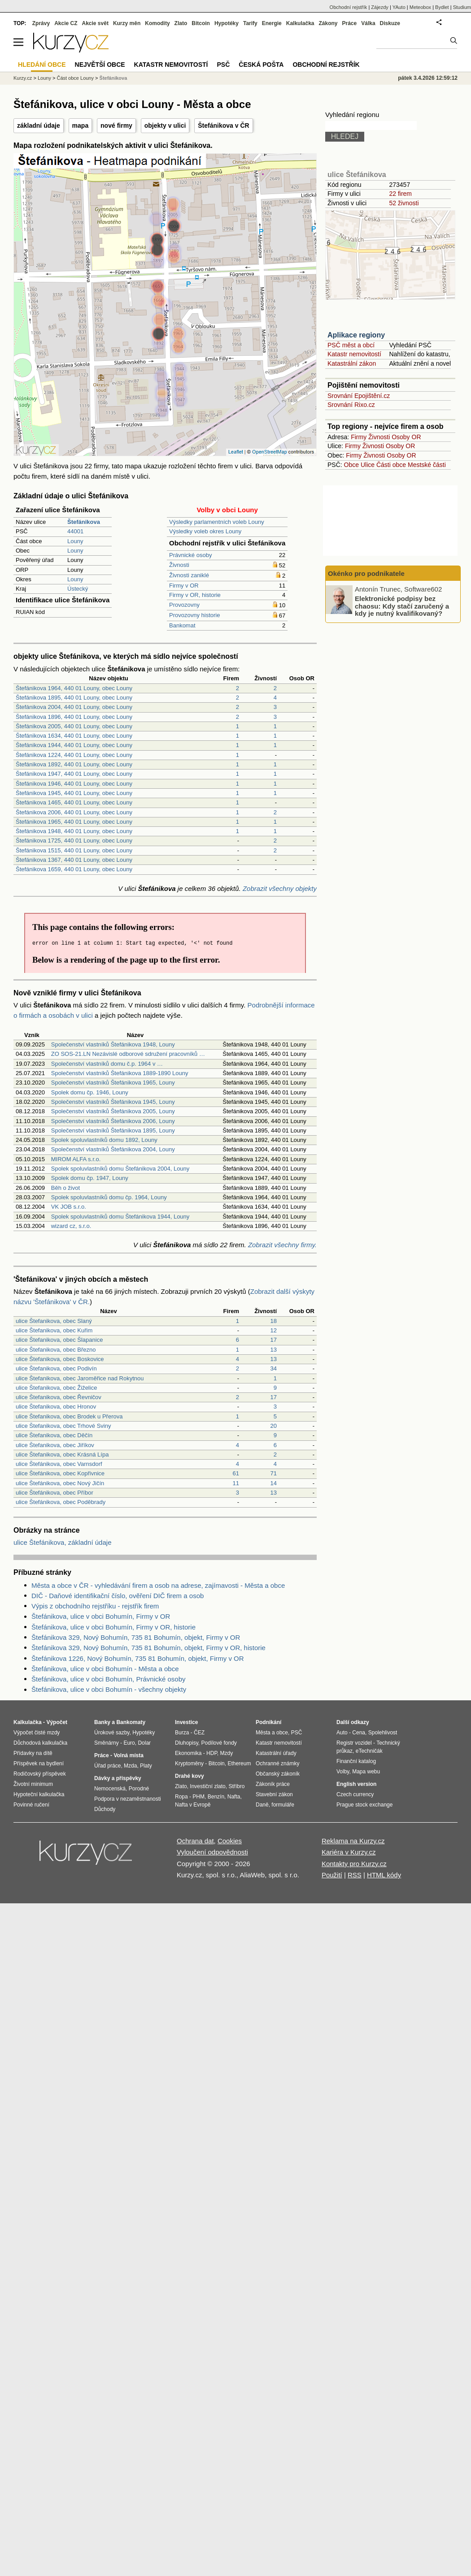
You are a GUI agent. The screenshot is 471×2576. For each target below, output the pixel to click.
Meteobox (420, 7)
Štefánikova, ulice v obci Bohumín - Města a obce (105, 1669)
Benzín (216, 1797)
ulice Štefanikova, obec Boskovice (60, 1359)
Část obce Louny (75, 78)
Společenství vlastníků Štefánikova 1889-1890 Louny (119, 1073)
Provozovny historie (194, 615)
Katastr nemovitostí (354, 354)
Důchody (104, 1809)
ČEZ (199, 1732)
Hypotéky (226, 23)
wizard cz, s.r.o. (71, 1226)
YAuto (399, 7)
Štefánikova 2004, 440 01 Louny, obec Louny (74, 707)
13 (273, 1349)
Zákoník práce (273, 1784)
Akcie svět (95, 23)
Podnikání (268, 1722)
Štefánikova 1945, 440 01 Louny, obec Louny (74, 793)
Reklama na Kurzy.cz (353, 1841)
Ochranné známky (277, 1763)
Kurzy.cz (22, 78)
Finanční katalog (356, 1761)
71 (273, 1473)
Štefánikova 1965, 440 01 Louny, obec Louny (74, 821)
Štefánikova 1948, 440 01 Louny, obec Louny (74, 831)
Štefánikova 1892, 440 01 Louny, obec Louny (74, 764)
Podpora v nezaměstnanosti (127, 1799)
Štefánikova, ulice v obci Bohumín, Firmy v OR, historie (113, 1627)
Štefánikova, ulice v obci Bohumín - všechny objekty (108, 1689)
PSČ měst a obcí (351, 345)
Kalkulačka (300, 23)
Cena (358, 1732)
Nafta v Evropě (192, 1805)
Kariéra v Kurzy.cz (349, 1852)
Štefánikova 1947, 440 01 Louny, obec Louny (74, 773)
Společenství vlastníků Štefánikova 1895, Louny (113, 1130)
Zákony (327, 23)
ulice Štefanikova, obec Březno (56, 1349)
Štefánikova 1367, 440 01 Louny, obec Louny (74, 859)
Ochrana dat (195, 1841)
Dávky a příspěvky (117, 1778)
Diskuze (390, 23)
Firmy (358, 437)
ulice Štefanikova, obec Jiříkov (55, 1445)
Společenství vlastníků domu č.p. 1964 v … (107, 1063)
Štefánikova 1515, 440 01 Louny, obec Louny (74, 850)
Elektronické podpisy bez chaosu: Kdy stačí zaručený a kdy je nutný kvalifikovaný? (402, 606)
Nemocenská (110, 1788)
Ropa (181, 1797)
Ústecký (77, 588)
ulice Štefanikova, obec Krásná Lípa (62, 1454)
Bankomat (182, 625)
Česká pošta (261, 64)
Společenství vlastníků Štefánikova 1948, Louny (113, 1044)
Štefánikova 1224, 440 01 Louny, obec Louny (74, 755)
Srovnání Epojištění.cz (358, 395)
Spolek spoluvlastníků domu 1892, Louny (104, 1140)
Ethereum (239, 1763)
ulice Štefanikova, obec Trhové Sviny (63, 1425)
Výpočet (56, 1722)
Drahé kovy (189, 1776)
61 (236, 1473)
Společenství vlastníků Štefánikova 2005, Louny (113, 1111)
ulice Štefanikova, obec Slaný (54, 1321)
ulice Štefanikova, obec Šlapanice (59, 1339)
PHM (198, 1797)
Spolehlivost (382, 1732)
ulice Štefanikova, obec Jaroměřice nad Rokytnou (80, 1378)
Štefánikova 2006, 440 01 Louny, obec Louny (74, 812)
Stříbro (236, 1786)
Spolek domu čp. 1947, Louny (89, 1178)
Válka (368, 23)
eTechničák (369, 1751)
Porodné (139, 1788)
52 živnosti (404, 203)
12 (273, 1330)
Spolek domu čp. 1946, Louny (89, 1092)
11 (236, 1483)
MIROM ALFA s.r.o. (76, 1159)
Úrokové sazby (111, 1732)
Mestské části (427, 464)
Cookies (230, 1841)
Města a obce (272, 1732)
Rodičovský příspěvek (39, 1774)
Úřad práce (107, 1766)
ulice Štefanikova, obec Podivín (56, 1368)
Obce (351, 464)
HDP (211, 1753)
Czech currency (355, 1794)
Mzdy (226, 1753)
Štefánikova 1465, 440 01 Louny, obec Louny (74, 802)
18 (273, 1321)
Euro (129, 1743)
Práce (349, 23)
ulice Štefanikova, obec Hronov (56, 1406)
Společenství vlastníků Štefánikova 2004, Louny (113, 1149)
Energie (272, 23)
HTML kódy (384, 1875)
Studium (462, 7)
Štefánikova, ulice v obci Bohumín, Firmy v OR (100, 1616)
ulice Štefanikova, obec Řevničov (58, 1397)
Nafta (233, 1797)
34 (273, 1368)
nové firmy (116, 125)
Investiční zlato (207, 1786)
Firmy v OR (184, 585)
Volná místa (128, 1755)
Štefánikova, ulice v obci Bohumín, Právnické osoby (108, 1679)
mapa (80, 125)
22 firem (400, 193)
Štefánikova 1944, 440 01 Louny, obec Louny (74, 745)
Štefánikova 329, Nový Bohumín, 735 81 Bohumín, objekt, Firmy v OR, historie (148, 1647)
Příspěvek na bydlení (38, 1763)
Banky (102, 1722)
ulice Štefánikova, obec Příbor (54, 1492)
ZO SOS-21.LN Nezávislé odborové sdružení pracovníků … (128, 1053)
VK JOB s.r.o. (68, 1206)
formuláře (282, 1805)
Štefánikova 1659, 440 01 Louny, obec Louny (74, 869)
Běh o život (65, 1187)
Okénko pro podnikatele (366, 573)
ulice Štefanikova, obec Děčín (54, 1435)
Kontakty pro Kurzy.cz (354, 1863)
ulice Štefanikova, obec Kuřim (54, 1330)
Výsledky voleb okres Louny (205, 531)
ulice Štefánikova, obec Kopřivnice (60, 1473)
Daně (262, 1805)
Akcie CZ (65, 23)
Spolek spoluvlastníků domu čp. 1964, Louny (109, 1197)
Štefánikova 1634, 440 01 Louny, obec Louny (74, 735)
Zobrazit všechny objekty (280, 888)
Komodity (157, 23)
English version (356, 1784)
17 (273, 1339)
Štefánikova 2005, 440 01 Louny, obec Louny (74, 726)
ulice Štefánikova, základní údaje (62, 1542)
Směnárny (106, 1743)
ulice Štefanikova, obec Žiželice (56, 1387)
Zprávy (41, 23)
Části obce (391, 464)
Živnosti (179, 565)
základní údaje (38, 125)
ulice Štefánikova (356, 174)
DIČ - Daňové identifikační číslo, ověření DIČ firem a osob (117, 1595)
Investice (186, 1722)
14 (273, 1483)
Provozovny (184, 604)
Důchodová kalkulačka (40, 1743)
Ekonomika (188, 1753)
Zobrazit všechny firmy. (282, 1245)
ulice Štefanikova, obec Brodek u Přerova (69, 1416)
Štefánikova (113, 78)
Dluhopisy (186, 1743)
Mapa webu (366, 1771)
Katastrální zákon (351, 363)
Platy (146, 1766)
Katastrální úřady (276, 1753)
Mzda (130, 1766)
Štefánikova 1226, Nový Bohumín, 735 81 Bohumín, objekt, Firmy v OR (137, 1658)
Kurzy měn (126, 23)
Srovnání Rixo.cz (351, 404)
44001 (75, 531)
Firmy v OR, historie (195, 595)
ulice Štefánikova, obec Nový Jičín (60, 1483)
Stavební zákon (274, 1794)
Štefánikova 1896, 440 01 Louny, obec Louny (74, 716)
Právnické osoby (190, 555)
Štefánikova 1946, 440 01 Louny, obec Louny (74, 783)
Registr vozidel (354, 1743)
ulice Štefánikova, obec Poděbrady (60, 1502)
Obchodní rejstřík (348, 7)
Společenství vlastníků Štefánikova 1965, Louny (113, 1082)
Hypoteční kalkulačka (38, 1794)
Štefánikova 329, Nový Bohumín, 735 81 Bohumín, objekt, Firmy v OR (135, 1637)
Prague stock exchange (364, 1805)
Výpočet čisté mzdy (36, 1732)
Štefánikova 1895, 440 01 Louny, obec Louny (74, 697)
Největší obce (100, 64)
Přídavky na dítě (32, 1753)
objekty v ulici (165, 125)
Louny (75, 541)
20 (273, 1425)
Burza (182, 1732)
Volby (342, 1771)
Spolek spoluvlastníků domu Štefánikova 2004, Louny (120, 1168)
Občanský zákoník (278, 1774)
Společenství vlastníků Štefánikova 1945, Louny (113, 1101)
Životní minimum (33, 1784)
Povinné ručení (31, 1805)
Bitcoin (201, 23)
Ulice (368, 464)
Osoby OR (406, 437)
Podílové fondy (218, 1743)
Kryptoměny (189, 1763)
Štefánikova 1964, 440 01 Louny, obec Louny (74, 688)
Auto (342, 1732)
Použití (332, 1875)
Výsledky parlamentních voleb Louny (216, 522)
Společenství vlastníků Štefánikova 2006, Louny (113, 1121)
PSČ (223, 64)
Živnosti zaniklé (189, 575)
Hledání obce (42, 64)
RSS (355, 1875)
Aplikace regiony (356, 335)
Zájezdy (379, 7)
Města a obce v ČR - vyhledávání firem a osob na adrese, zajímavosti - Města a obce (158, 1585)
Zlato (181, 23)
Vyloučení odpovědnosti (212, 1852)
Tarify (250, 23)
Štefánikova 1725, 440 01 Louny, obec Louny (74, 840)
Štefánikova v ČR (223, 125)
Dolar (144, 1743)
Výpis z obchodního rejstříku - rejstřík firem (95, 1606)
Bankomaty (130, 1722)
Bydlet (442, 7)
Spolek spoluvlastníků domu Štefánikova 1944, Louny (120, 1216)
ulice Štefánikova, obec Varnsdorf (59, 1464)
